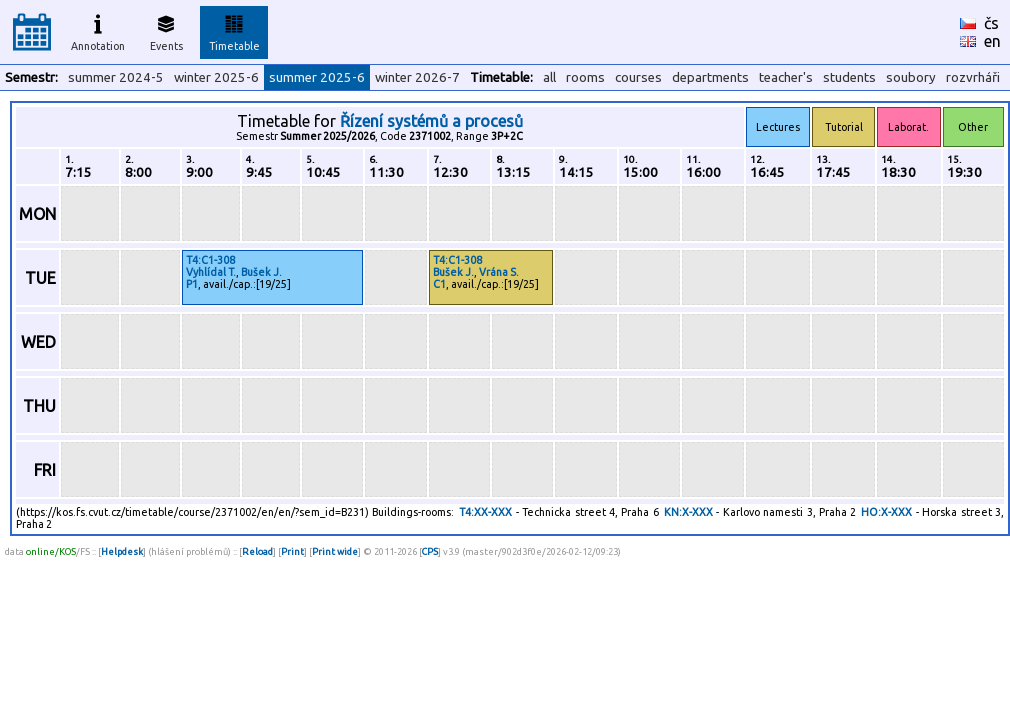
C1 (439, 284)
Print (292, 551)
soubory (911, 77)
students (849, 77)
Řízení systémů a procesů (431, 121)
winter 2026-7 (417, 77)
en (992, 41)
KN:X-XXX (688, 512)
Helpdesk (122, 551)
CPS (430, 551)
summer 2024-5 (116, 77)
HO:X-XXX (886, 512)
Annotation (98, 30)
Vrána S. (499, 272)
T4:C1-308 (210, 260)
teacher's (786, 77)
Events (166, 30)
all (549, 77)
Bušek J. (261, 272)
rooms (585, 77)
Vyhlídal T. (211, 272)
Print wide (335, 551)
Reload (257, 551)
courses (638, 77)
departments (710, 77)
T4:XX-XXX (485, 512)
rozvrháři (973, 77)
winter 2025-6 (216, 77)
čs (991, 23)
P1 (192, 284)
